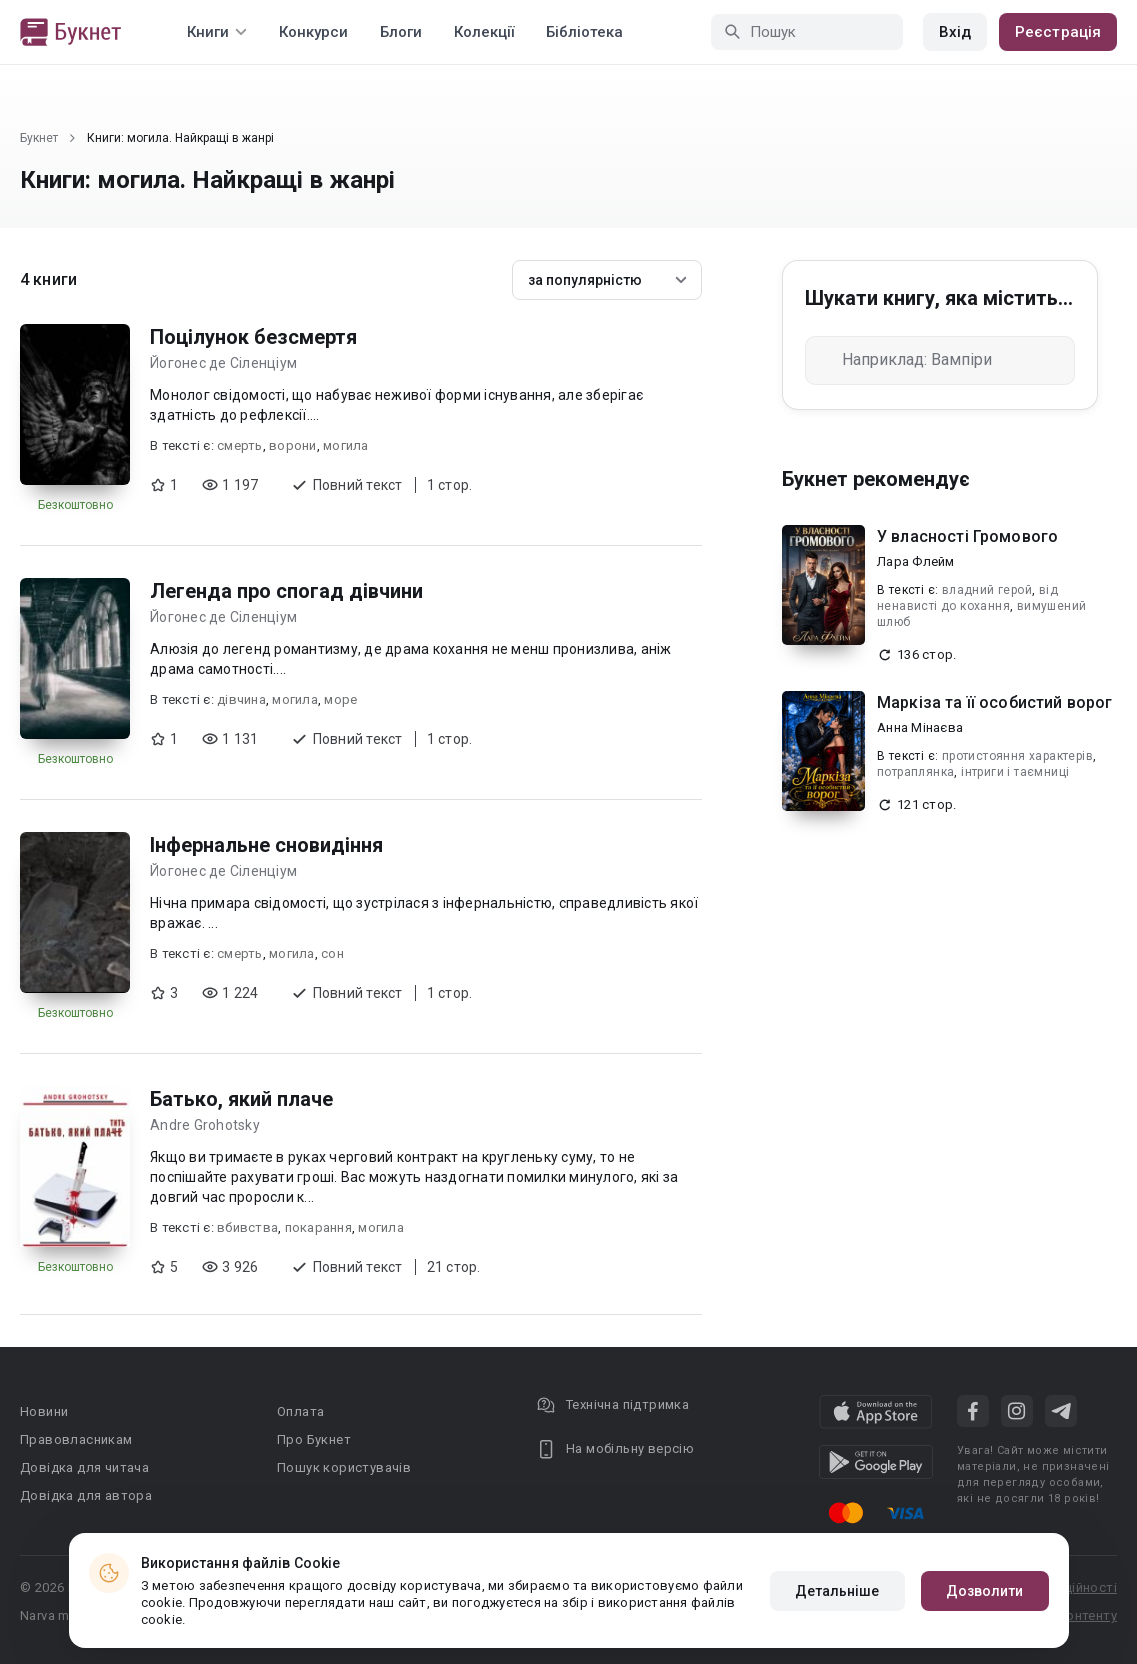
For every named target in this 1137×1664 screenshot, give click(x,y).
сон (332, 953)
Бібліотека (584, 32)
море (340, 699)
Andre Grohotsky (205, 1125)
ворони (293, 445)
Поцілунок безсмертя (253, 337)
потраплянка (915, 772)
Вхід (955, 32)
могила (346, 445)
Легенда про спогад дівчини (286, 591)
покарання (318, 1227)
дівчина (241, 699)
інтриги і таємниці (1015, 772)
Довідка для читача (84, 1467)
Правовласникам (76, 1439)
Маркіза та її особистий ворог (994, 702)
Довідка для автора (86, 1495)
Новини (44, 1411)
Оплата (300, 1411)
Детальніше (837, 1591)
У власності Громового (967, 536)
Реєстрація (1058, 32)
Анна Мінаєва (920, 727)
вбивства (247, 1227)
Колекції (484, 32)
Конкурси (313, 32)
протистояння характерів (1017, 756)
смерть (240, 445)
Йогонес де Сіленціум (223, 363)
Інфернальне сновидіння (266, 845)
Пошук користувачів (344, 1467)
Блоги (401, 32)
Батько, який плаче (241, 1099)
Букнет (39, 138)
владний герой (987, 590)
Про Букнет (314, 1439)
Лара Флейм (916, 561)
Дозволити (985, 1591)
